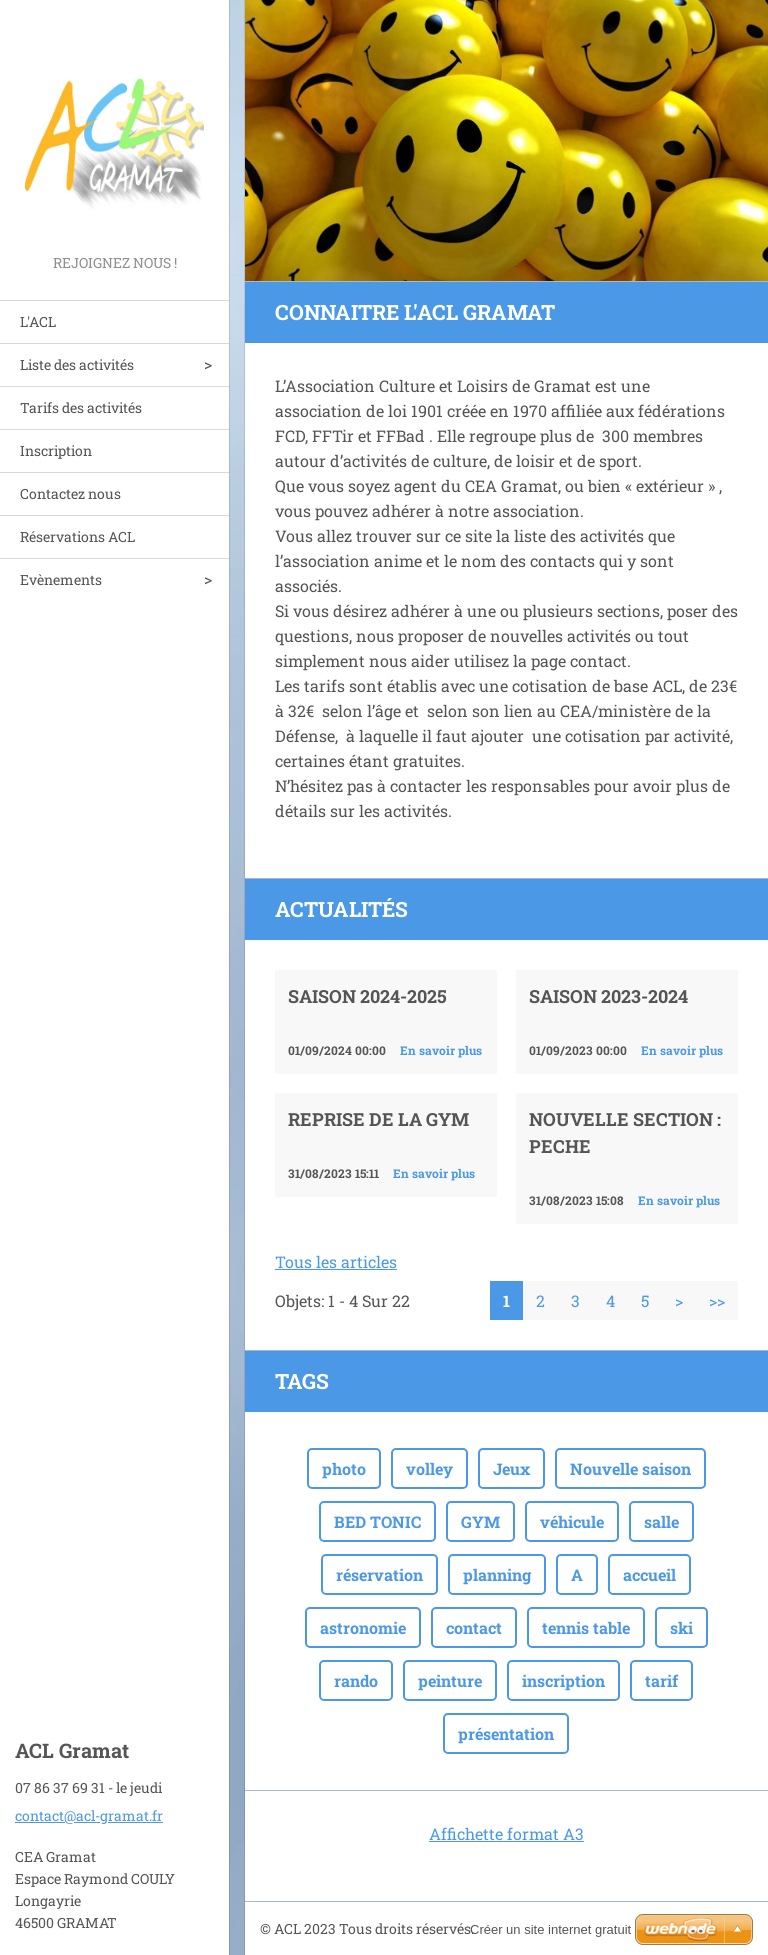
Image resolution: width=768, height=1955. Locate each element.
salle (661, 1521)
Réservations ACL (77, 536)
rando (356, 1680)
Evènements (61, 579)
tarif (661, 1680)
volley (429, 1468)
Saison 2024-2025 (367, 996)
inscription (563, 1680)
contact (474, 1627)
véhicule (572, 1521)
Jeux (511, 1468)
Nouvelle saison (630, 1468)
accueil (649, 1574)
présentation (506, 1733)
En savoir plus (441, 1050)
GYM (480, 1521)
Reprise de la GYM (378, 1119)
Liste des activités (77, 364)
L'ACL (38, 321)
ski (681, 1627)
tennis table (586, 1627)
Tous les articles (336, 1261)
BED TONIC (377, 1521)
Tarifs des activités (81, 407)
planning (497, 1574)
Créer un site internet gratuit (550, 1929)
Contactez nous (70, 493)
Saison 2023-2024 (608, 996)
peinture (450, 1680)
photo (344, 1468)
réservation (379, 1574)
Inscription (56, 450)
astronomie (363, 1627)
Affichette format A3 (506, 1833)
